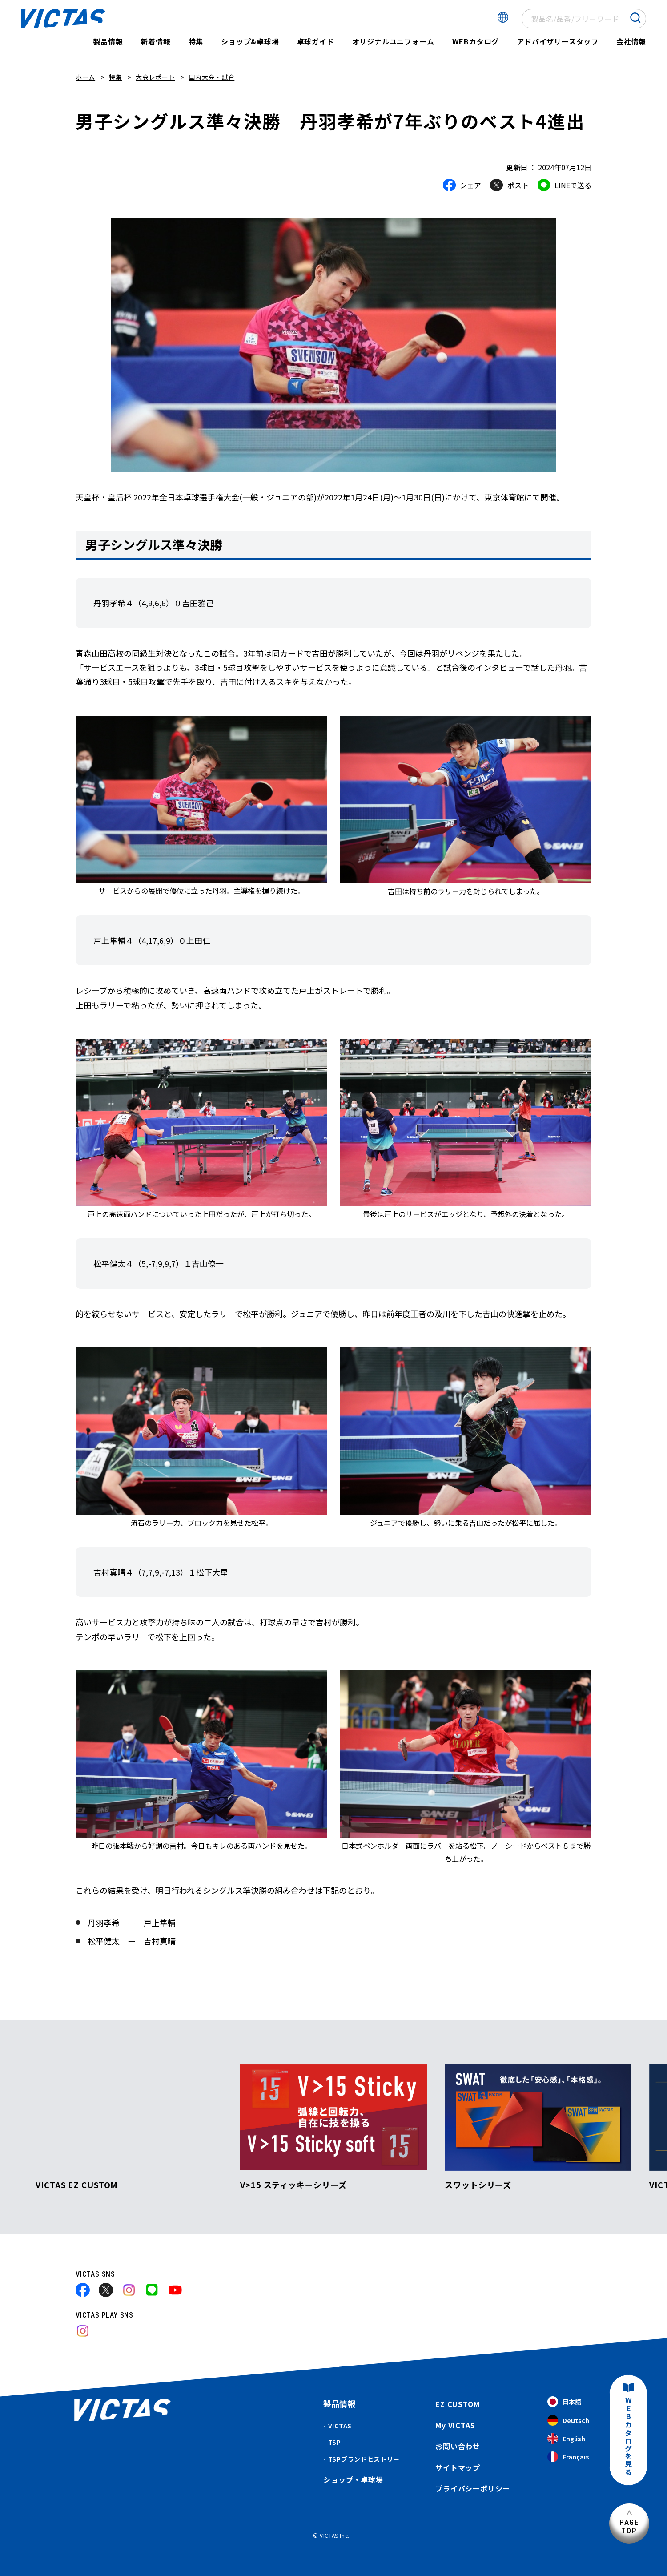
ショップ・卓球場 (353, 2479)
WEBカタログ (475, 41)
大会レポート (155, 77)
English (566, 2438)
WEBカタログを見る (628, 2436)
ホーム (85, 77)
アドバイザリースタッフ (558, 41)
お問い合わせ (457, 2446)
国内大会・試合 (211, 77)
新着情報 (155, 41)
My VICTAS (455, 2425)
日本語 (564, 2401)
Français (568, 2457)
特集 (196, 41)
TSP (334, 2442)
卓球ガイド (315, 41)
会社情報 (631, 41)
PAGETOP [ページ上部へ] (629, 2526)
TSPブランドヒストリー (364, 2459)
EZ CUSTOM (457, 2404)
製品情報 (108, 41)
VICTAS (340, 2425)
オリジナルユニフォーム (393, 41)
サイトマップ (457, 2467)
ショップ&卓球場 (250, 41)
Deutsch (568, 2420)
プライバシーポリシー (472, 2488)
